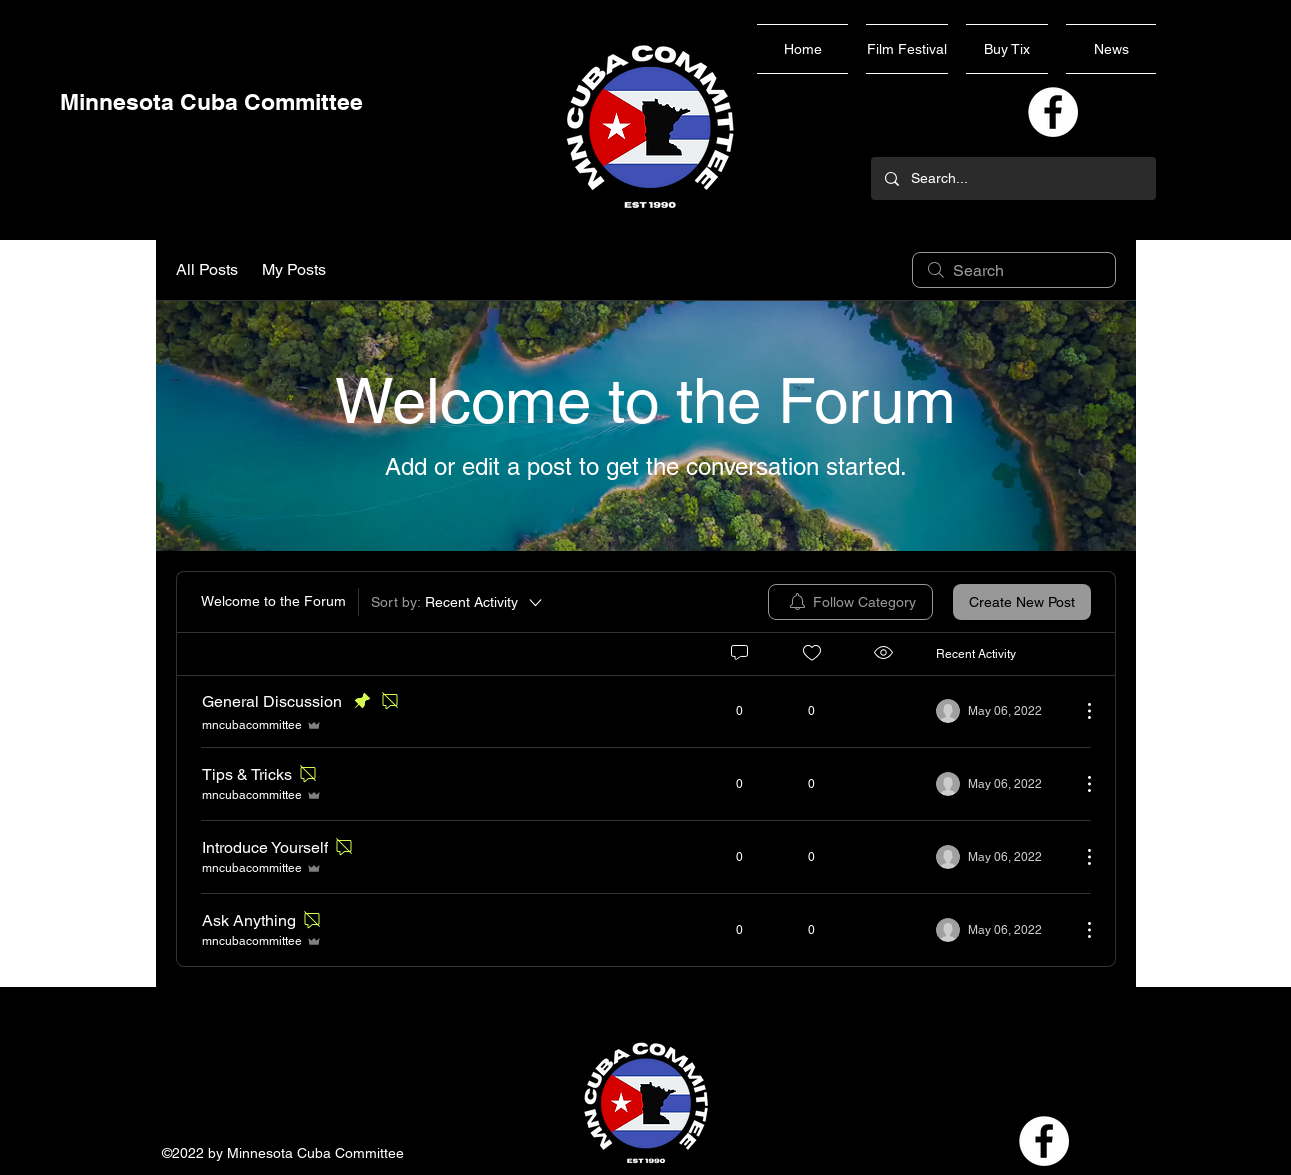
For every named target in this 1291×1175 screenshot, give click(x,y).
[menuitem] (850, 602)
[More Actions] (1079, 711)
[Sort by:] (458, 602)
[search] (1014, 270)
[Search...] (1012, 178)
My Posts (294, 269)
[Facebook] (1053, 112)
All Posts (207, 269)
